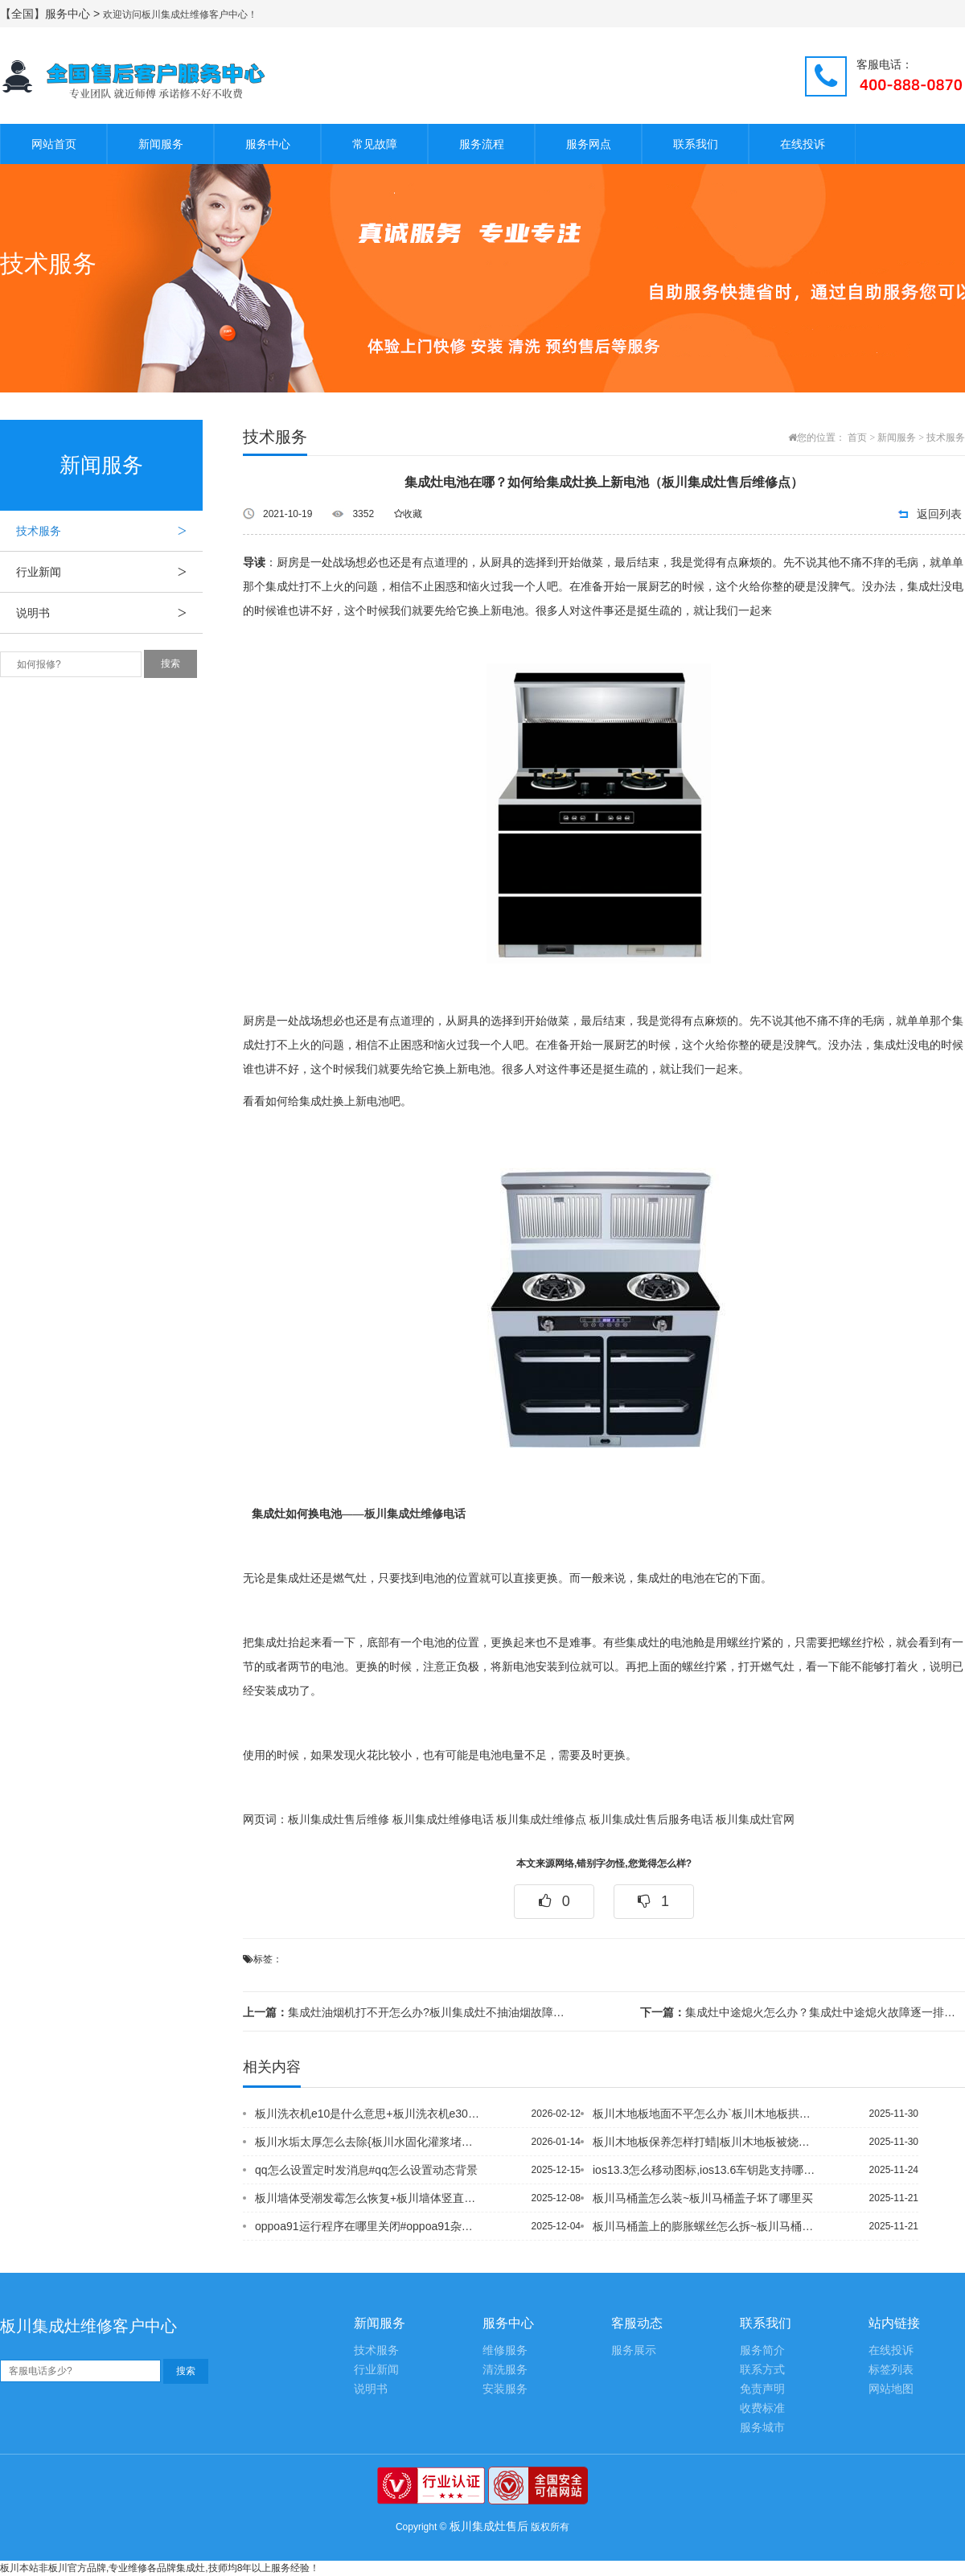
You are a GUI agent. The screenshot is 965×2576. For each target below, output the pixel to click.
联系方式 (762, 2370)
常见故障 (374, 144)
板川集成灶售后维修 (338, 1820)
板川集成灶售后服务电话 (651, 1820)
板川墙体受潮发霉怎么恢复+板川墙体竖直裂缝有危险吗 (369, 2198)
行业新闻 (109, 572)
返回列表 (939, 513)
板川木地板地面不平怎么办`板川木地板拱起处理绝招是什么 (707, 2113)
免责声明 (762, 2389)
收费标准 (762, 2408)
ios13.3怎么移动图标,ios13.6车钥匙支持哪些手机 (707, 2169)
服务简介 (762, 2350)
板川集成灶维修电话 (415, 1514)
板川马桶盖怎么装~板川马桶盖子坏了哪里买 (703, 2198)
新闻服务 (160, 144)
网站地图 (891, 2389)
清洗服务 (505, 2370)
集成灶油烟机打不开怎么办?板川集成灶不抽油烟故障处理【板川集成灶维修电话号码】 (405, 2012)
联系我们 (695, 144)
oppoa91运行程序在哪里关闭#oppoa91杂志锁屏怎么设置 (369, 2226)
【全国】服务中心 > (51, 13)
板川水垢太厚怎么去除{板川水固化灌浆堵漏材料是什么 (369, 2141)
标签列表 (891, 2370)
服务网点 (588, 144)
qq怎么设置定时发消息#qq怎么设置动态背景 (366, 2169)
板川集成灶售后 (489, 2526)
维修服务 (505, 2350)
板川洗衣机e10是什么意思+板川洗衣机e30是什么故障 (369, 2113)
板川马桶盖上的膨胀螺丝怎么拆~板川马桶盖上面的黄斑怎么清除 (707, 2226)
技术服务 (109, 531)
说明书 (109, 613)
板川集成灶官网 (755, 1820)
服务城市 (762, 2428)
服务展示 (633, 2350)
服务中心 (267, 144)
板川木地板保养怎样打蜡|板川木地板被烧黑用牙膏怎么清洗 (707, 2141)
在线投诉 (802, 144)
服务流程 (481, 144)
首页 (857, 437)
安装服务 (505, 2389)
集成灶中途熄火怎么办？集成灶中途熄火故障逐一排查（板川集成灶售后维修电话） (802, 2012)
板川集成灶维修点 (541, 1820)
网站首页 (53, 144)
